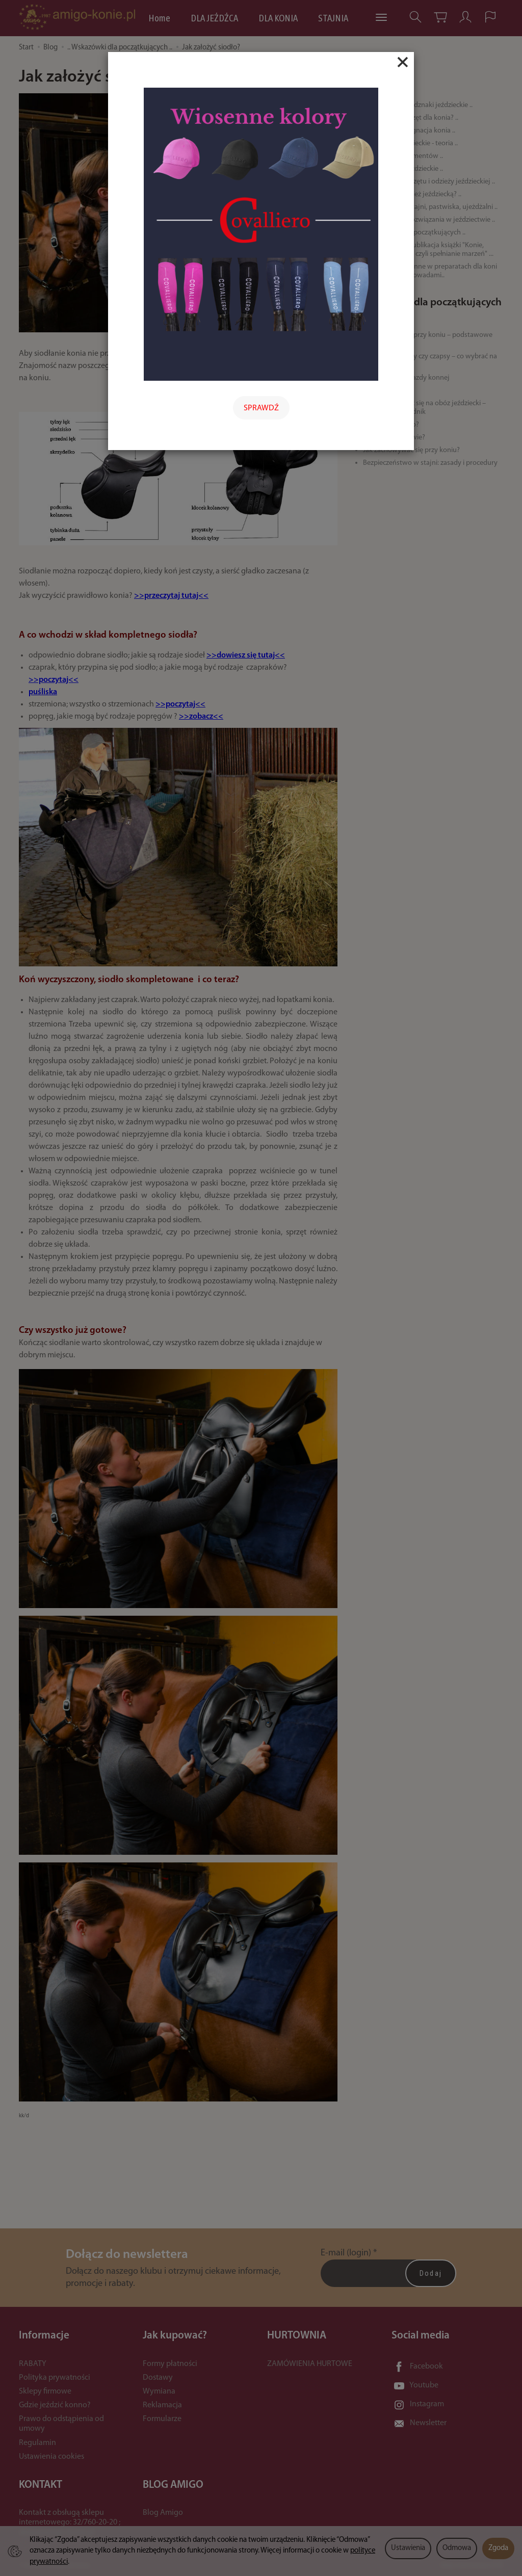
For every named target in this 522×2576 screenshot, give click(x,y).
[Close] (403, 62)
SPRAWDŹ (261, 408)
